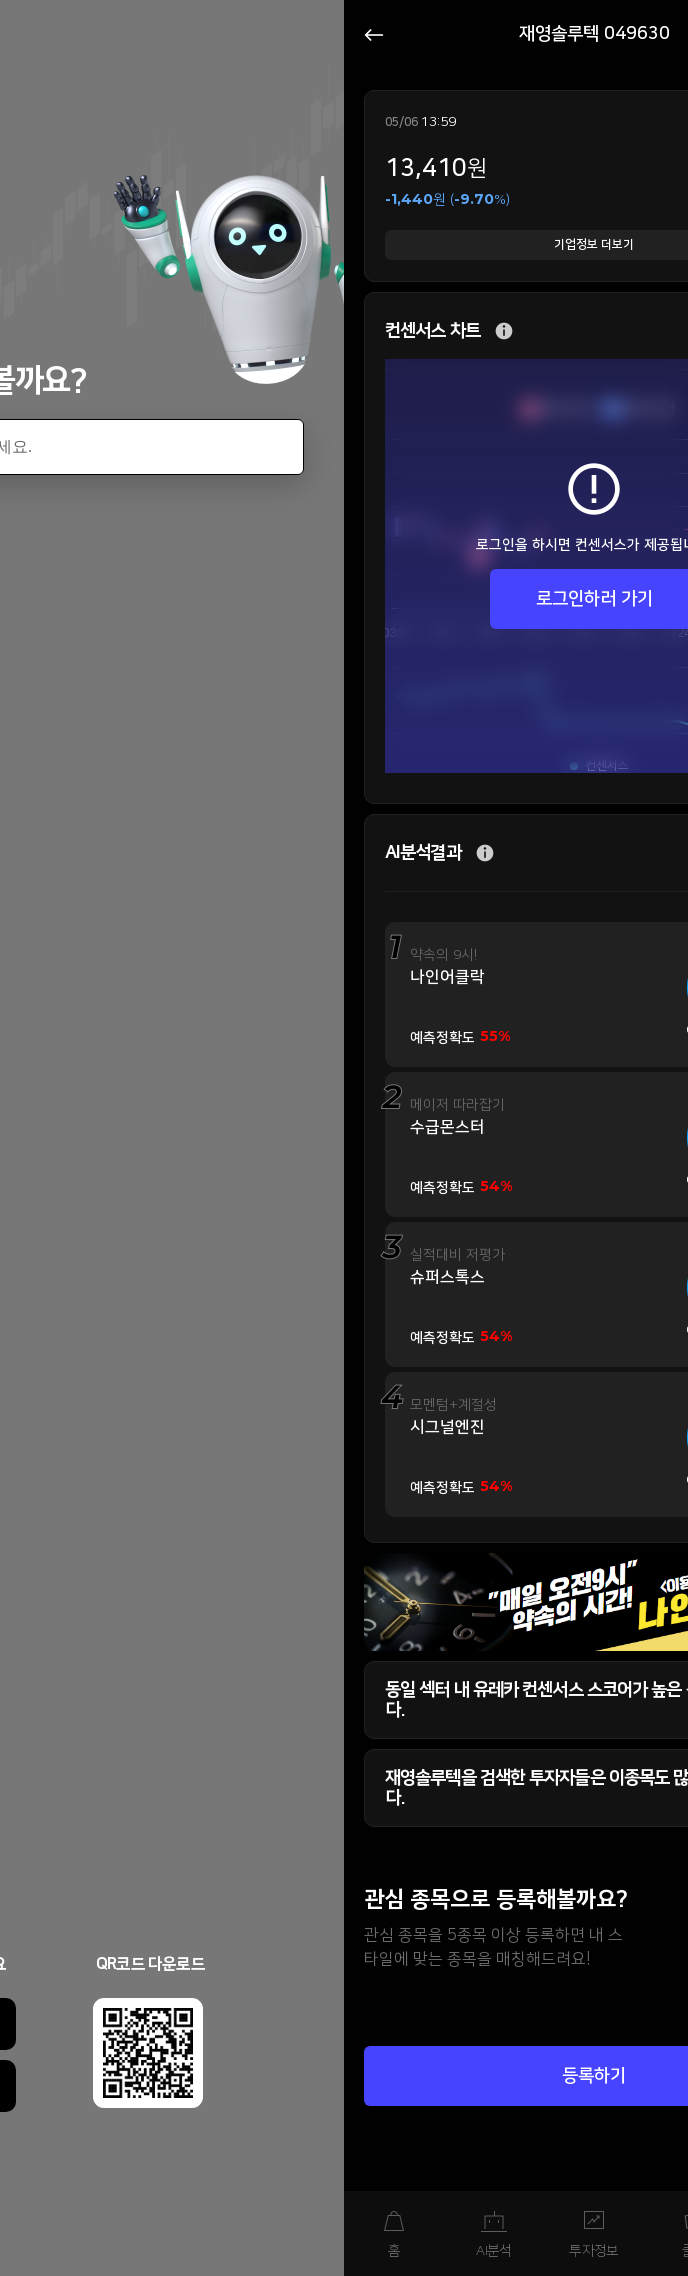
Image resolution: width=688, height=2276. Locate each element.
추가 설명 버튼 (504, 331)
